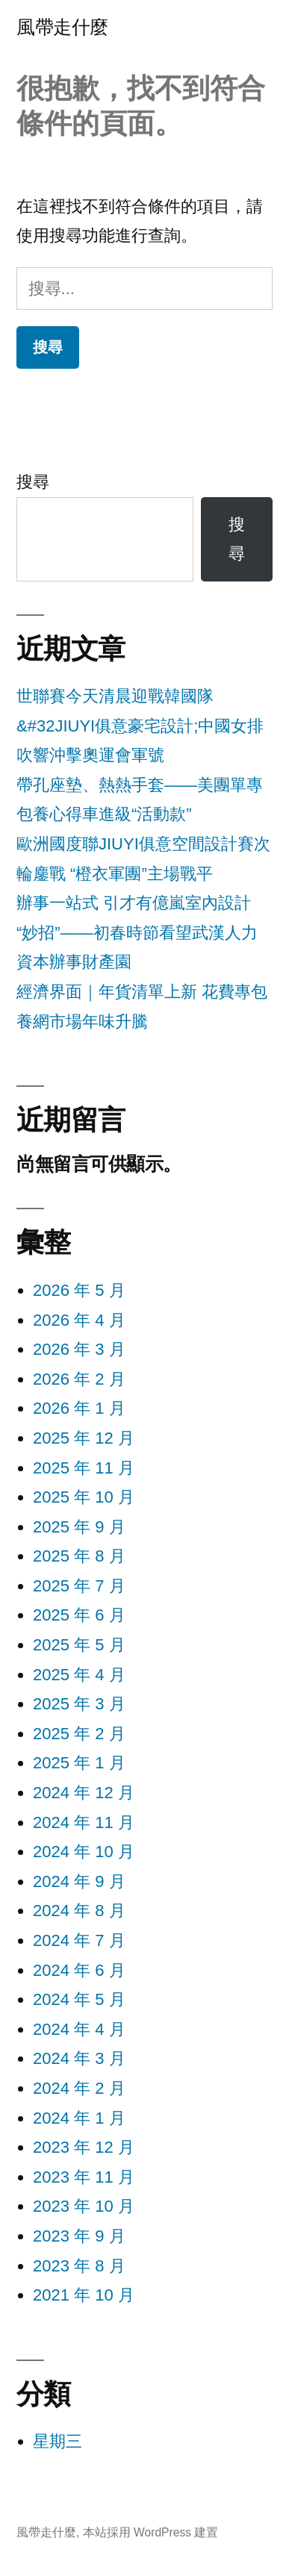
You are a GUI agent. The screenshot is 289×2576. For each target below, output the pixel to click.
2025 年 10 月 (83, 1497)
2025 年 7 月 (79, 1586)
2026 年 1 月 (79, 1408)
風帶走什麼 (62, 27)
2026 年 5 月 (79, 1290)
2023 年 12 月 (83, 2147)
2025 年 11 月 (83, 1468)
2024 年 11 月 (83, 1822)
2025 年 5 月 (79, 1644)
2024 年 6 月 (79, 1970)
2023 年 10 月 (83, 2206)
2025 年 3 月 (79, 1703)
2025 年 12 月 (83, 1438)
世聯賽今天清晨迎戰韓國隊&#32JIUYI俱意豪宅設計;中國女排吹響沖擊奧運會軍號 (140, 725)
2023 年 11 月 (83, 2177)
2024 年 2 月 (79, 2088)
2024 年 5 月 (79, 1999)
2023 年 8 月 (79, 2266)
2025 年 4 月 (79, 1674)
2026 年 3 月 (79, 1349)
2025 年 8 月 (79, 1556)
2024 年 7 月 (79, 1940)
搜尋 (32, 482)
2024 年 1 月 (79, 2118)
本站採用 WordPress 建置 (151, 2532)
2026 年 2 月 (79, 1379)
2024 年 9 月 (79, 1881)
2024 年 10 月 (83, 1851)
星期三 (57, 2441)
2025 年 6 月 (79, 1615)
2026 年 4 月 (79, 1320)
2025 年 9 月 (79, 1527)
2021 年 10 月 (83, 2295)
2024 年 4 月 (79, 2029)
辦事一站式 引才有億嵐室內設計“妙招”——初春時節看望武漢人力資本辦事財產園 (137, 932)
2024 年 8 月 (79, 1910)
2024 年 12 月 (83, 1792)
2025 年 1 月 (79, 1762)
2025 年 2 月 (79, 1733)
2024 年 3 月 (79, 2058)
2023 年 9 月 (79, 2236)
